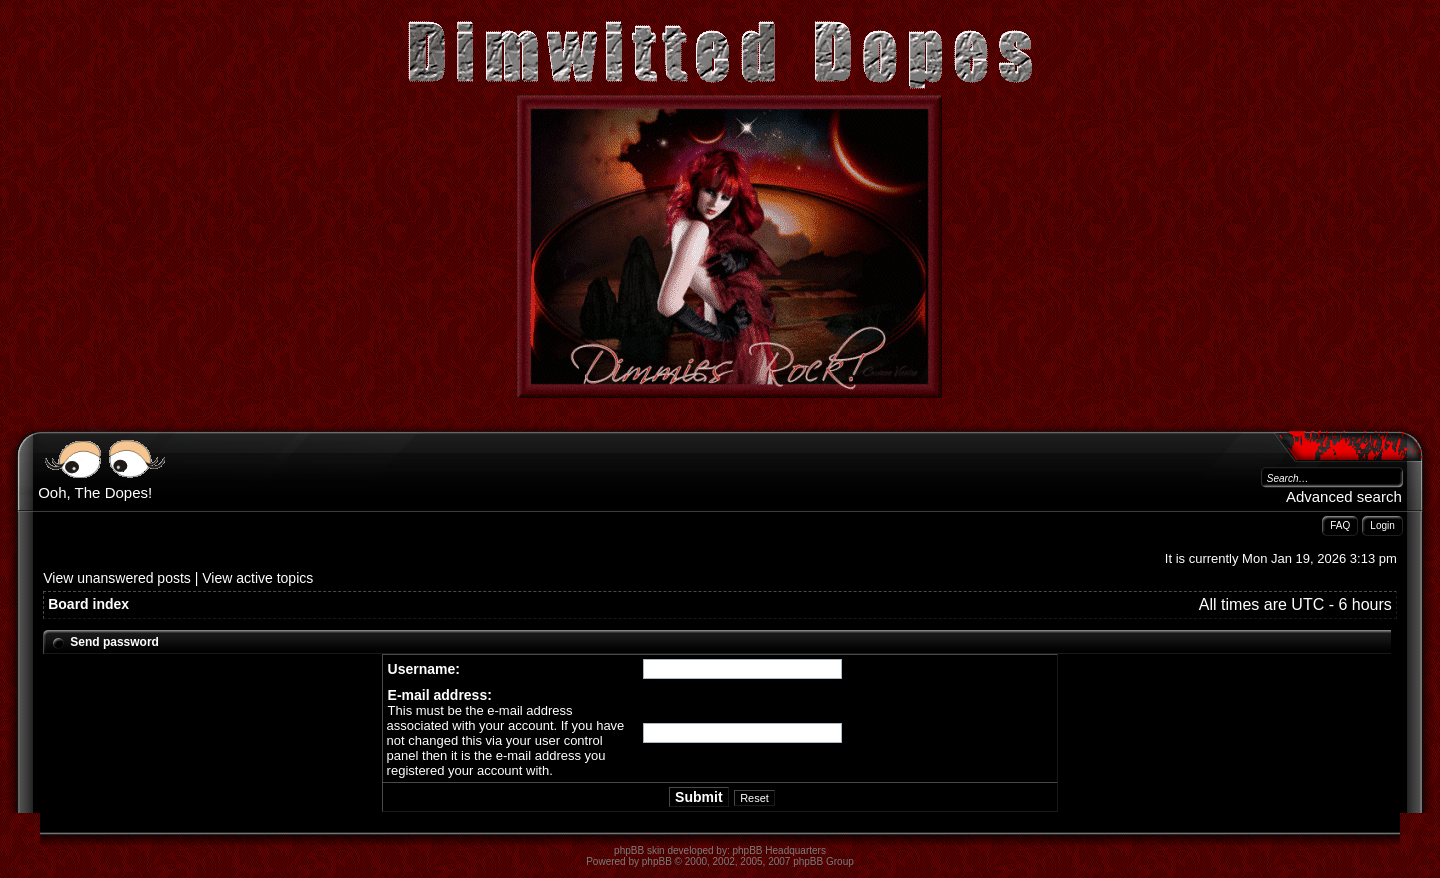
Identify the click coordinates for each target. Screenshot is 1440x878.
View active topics (257, 578)
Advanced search (1344, 496)
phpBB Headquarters (779, 850)
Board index (88, 604)
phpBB (657, 861)
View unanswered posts (117, 578)
